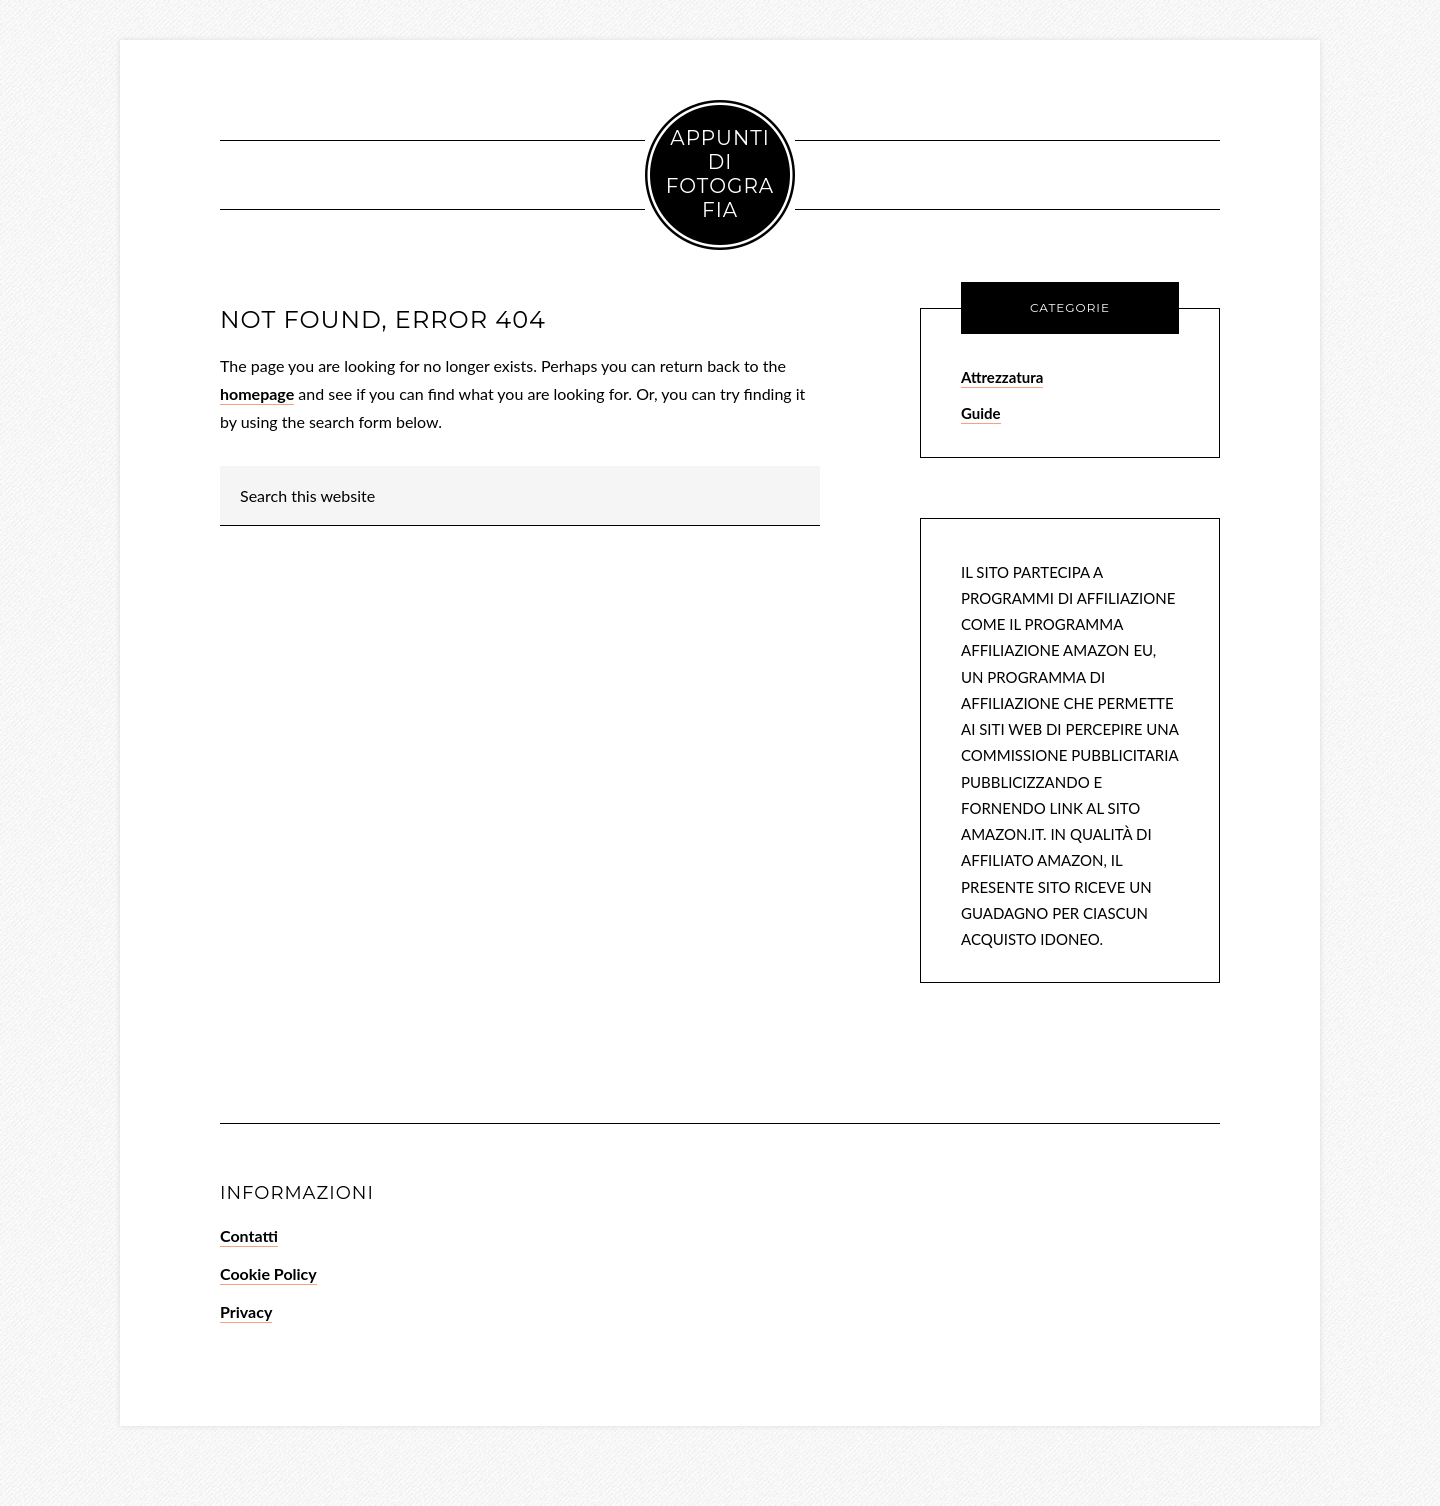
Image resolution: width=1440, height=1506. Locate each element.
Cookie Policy (268, 1273)
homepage (257, 393)
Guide (981, 413)
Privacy (246, 1311)
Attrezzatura (1002, 377)
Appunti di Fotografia (720, 174)
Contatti (249, 1235)
